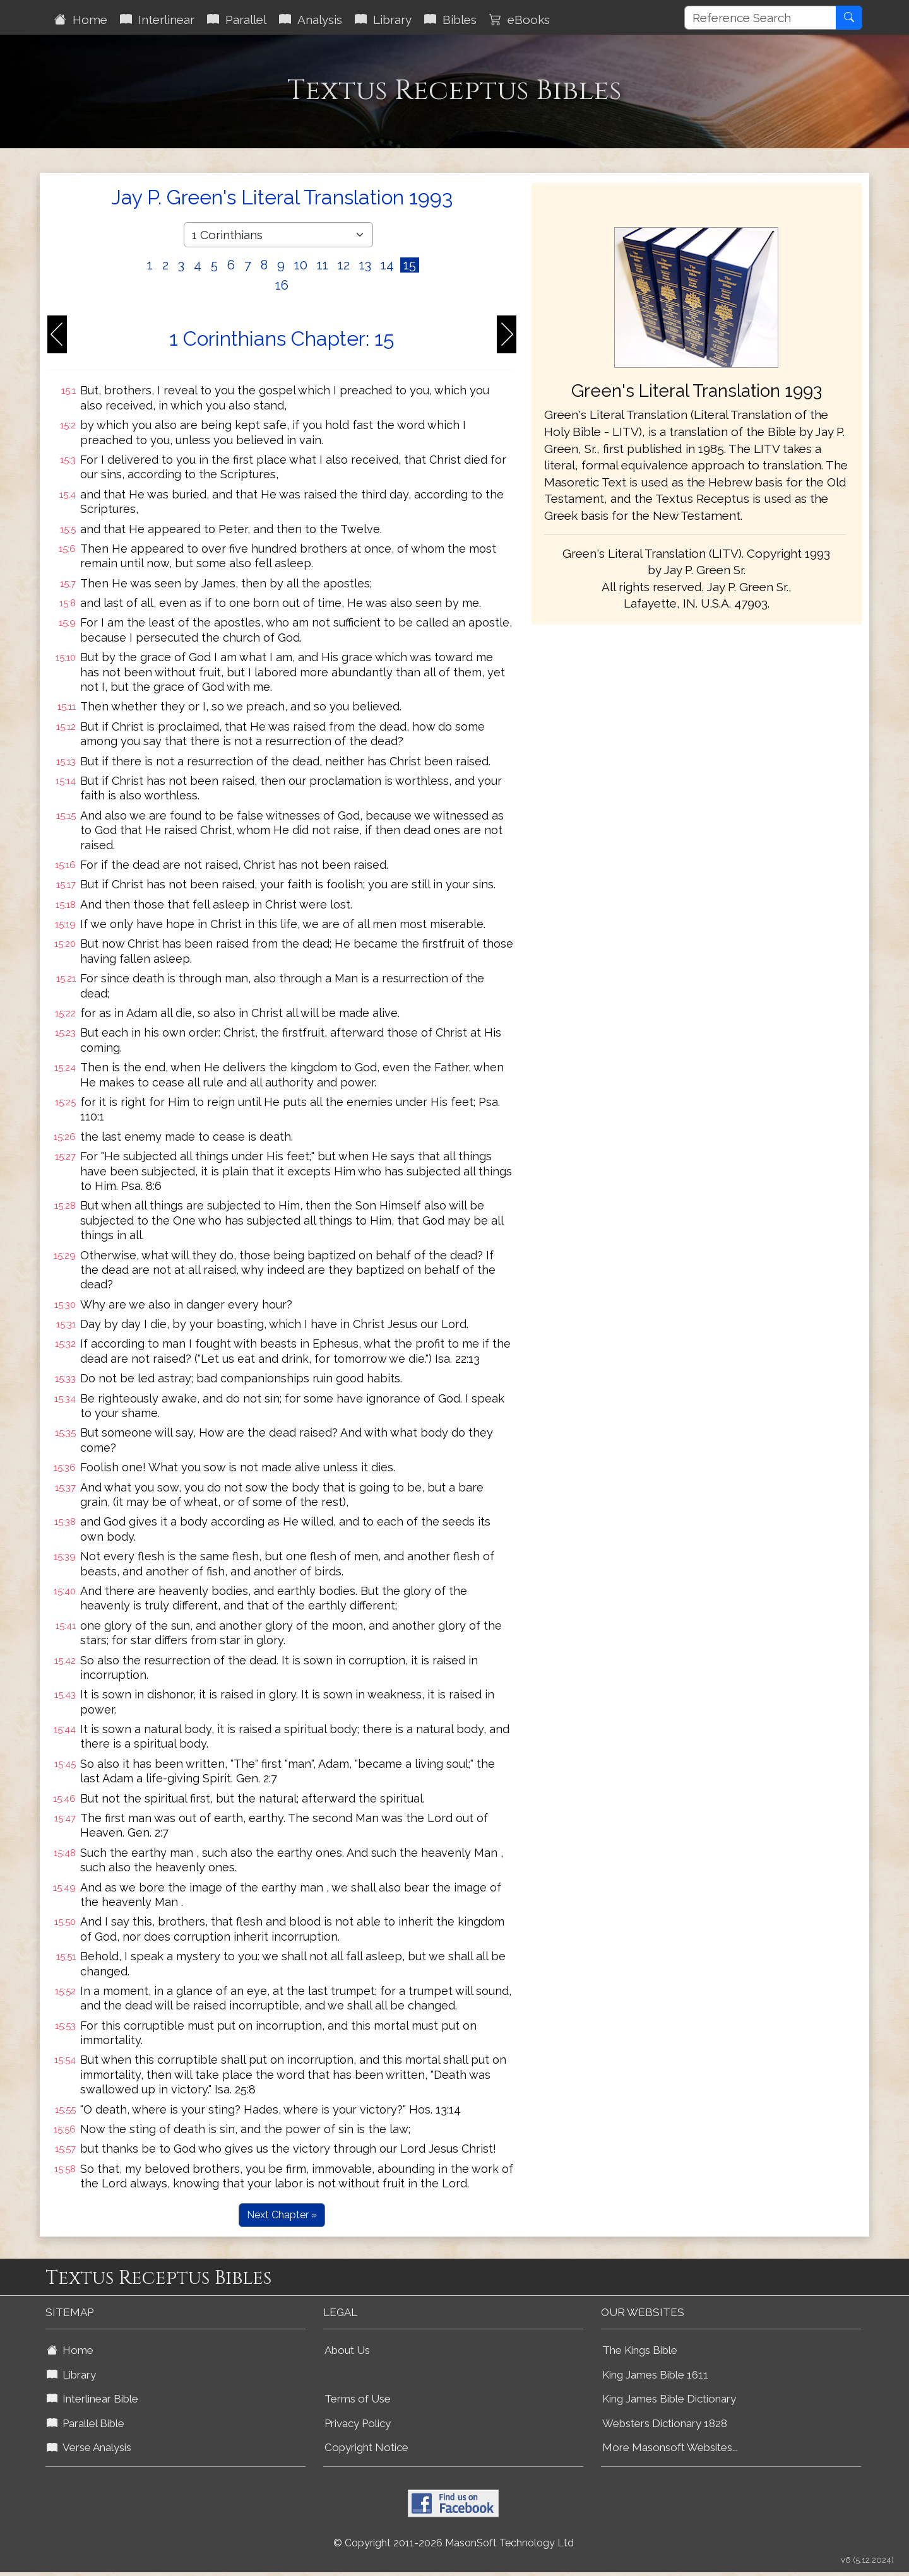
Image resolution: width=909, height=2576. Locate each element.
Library (383, 19)
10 (301, 265)
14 (387, 265)
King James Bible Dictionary (669, 2398)
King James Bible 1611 (655, 2374)
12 (344, 265)
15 (409, 265)
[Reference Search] (760, 18)
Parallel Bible (85, 2423)
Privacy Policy (357, 2423)
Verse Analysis (89, 2447)
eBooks (519, 19)
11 (322, 265)
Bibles (450, 19)
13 (365, 265)
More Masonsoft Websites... (670, 2447)
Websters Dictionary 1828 (664, 2423)
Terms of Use (357, 2398)
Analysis (310, 19)
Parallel (236, 19)
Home (80, 19)
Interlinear (157, 19)
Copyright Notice (366, 2447)
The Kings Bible (639, 2350)
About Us (347, 2350)
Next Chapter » (282, 2215)
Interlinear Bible (92, 2398)
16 (282, 285)
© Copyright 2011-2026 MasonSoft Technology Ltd (453, 2543)
